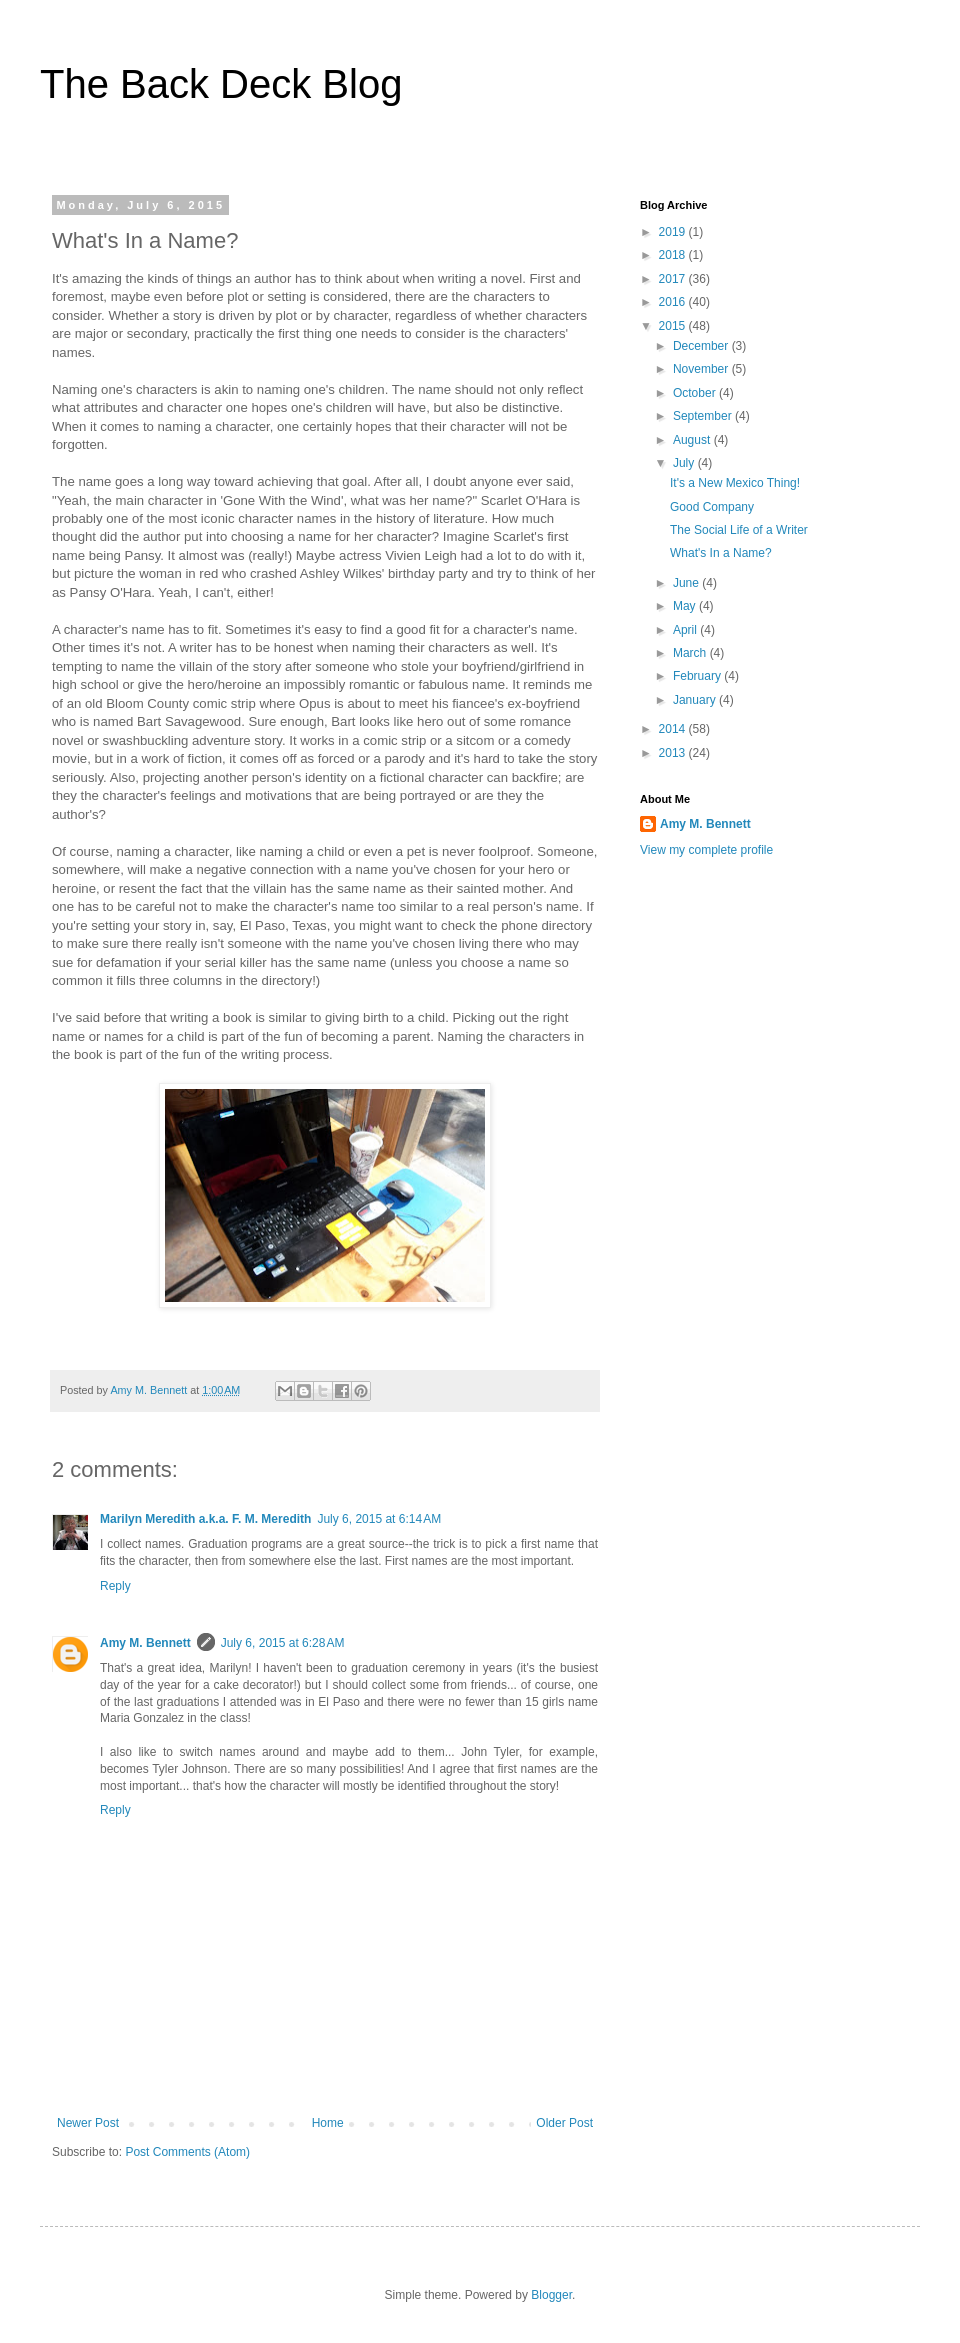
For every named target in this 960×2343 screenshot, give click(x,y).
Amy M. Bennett (145, 1643)
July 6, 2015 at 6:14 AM (379, 1519)
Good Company (712, 507)
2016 (674, 302)
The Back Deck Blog (221, 84)
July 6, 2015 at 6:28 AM (283, 1643)
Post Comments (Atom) (187, 2152)
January (696, 700)
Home (328, 2123)
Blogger (551, 2295)
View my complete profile (706, 850)
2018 (674, 255)
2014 (674, 729)
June (687, 583)
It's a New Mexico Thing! (735, 483)
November (702, 369)
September (704, 416)
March (691, 653)
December (702, 346)
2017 (674, 279)
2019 (674, 232)
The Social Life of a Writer (739, 530)
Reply (115, 1586)
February (698, 676)
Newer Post (88, 2123)
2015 (674, 326)
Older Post (564, 2123)
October (696, 393)
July (685, 463)
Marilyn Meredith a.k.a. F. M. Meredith (205, 1519)
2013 (674, 753)
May (686, 606)
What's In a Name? (721, 553)
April (686, 630)
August (693, 440)
